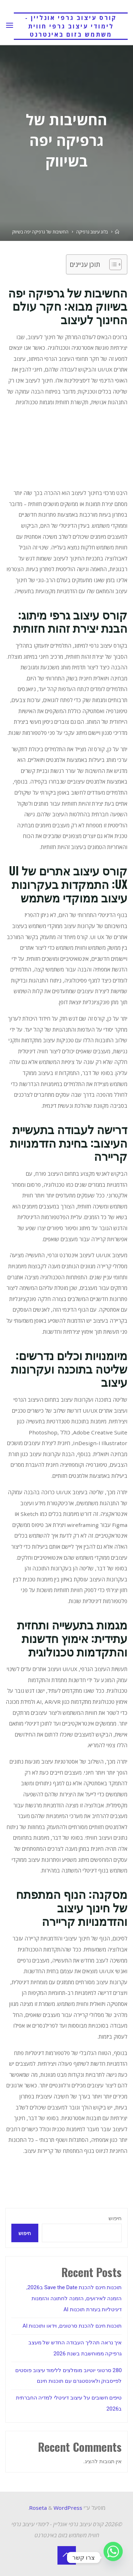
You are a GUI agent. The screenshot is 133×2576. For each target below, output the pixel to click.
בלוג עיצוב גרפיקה (92, 232)
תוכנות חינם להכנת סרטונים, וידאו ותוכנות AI (72, 2326)
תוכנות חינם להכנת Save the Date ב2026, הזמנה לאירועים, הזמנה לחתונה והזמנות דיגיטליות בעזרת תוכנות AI (74, 2298)
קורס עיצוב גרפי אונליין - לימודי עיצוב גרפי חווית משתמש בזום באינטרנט (71, 26)
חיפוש (115, 2218)
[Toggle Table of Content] (112, 264)
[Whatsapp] (113, 2557)
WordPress (68, 2507)
